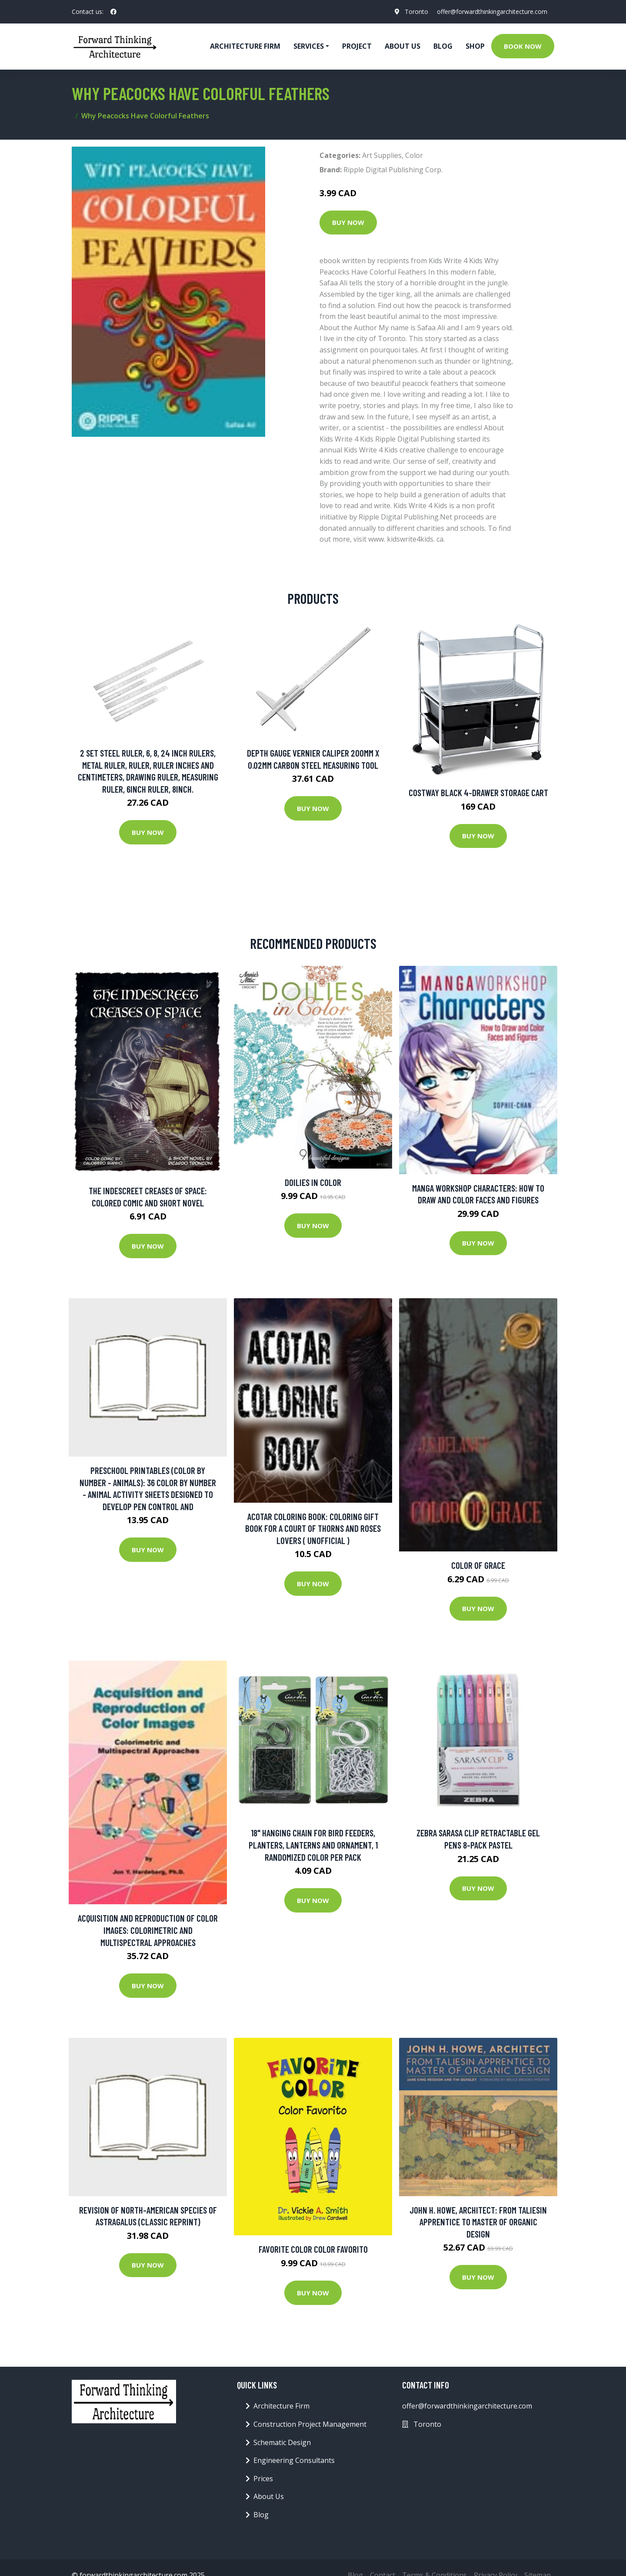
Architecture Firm (281, 2406)
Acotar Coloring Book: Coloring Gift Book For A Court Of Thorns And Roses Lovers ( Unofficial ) (313, 1528)
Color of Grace (478, 1565)
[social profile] (113, 11)
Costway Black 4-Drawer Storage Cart (478, 792)
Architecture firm (245, 46)
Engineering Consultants (294, 2460)
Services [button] (308, 46)
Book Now (523, 46)
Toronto (416, 11)
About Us (402, 46)
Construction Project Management (309, 2424)
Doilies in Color (313, 1182)
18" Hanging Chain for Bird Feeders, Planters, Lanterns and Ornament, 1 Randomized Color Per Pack (313, 1844)
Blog (443, 46)
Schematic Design (282, 2442)
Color (414, 155)
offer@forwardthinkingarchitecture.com (492, 11)
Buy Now (348, 222)
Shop (475, 46)
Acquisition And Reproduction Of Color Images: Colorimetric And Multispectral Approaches (148, 1930)
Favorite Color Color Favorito (313, 2249)
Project (357, 46)
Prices (263, 2478)
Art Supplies (382, 155)
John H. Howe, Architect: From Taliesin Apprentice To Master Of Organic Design (478, 2221)
